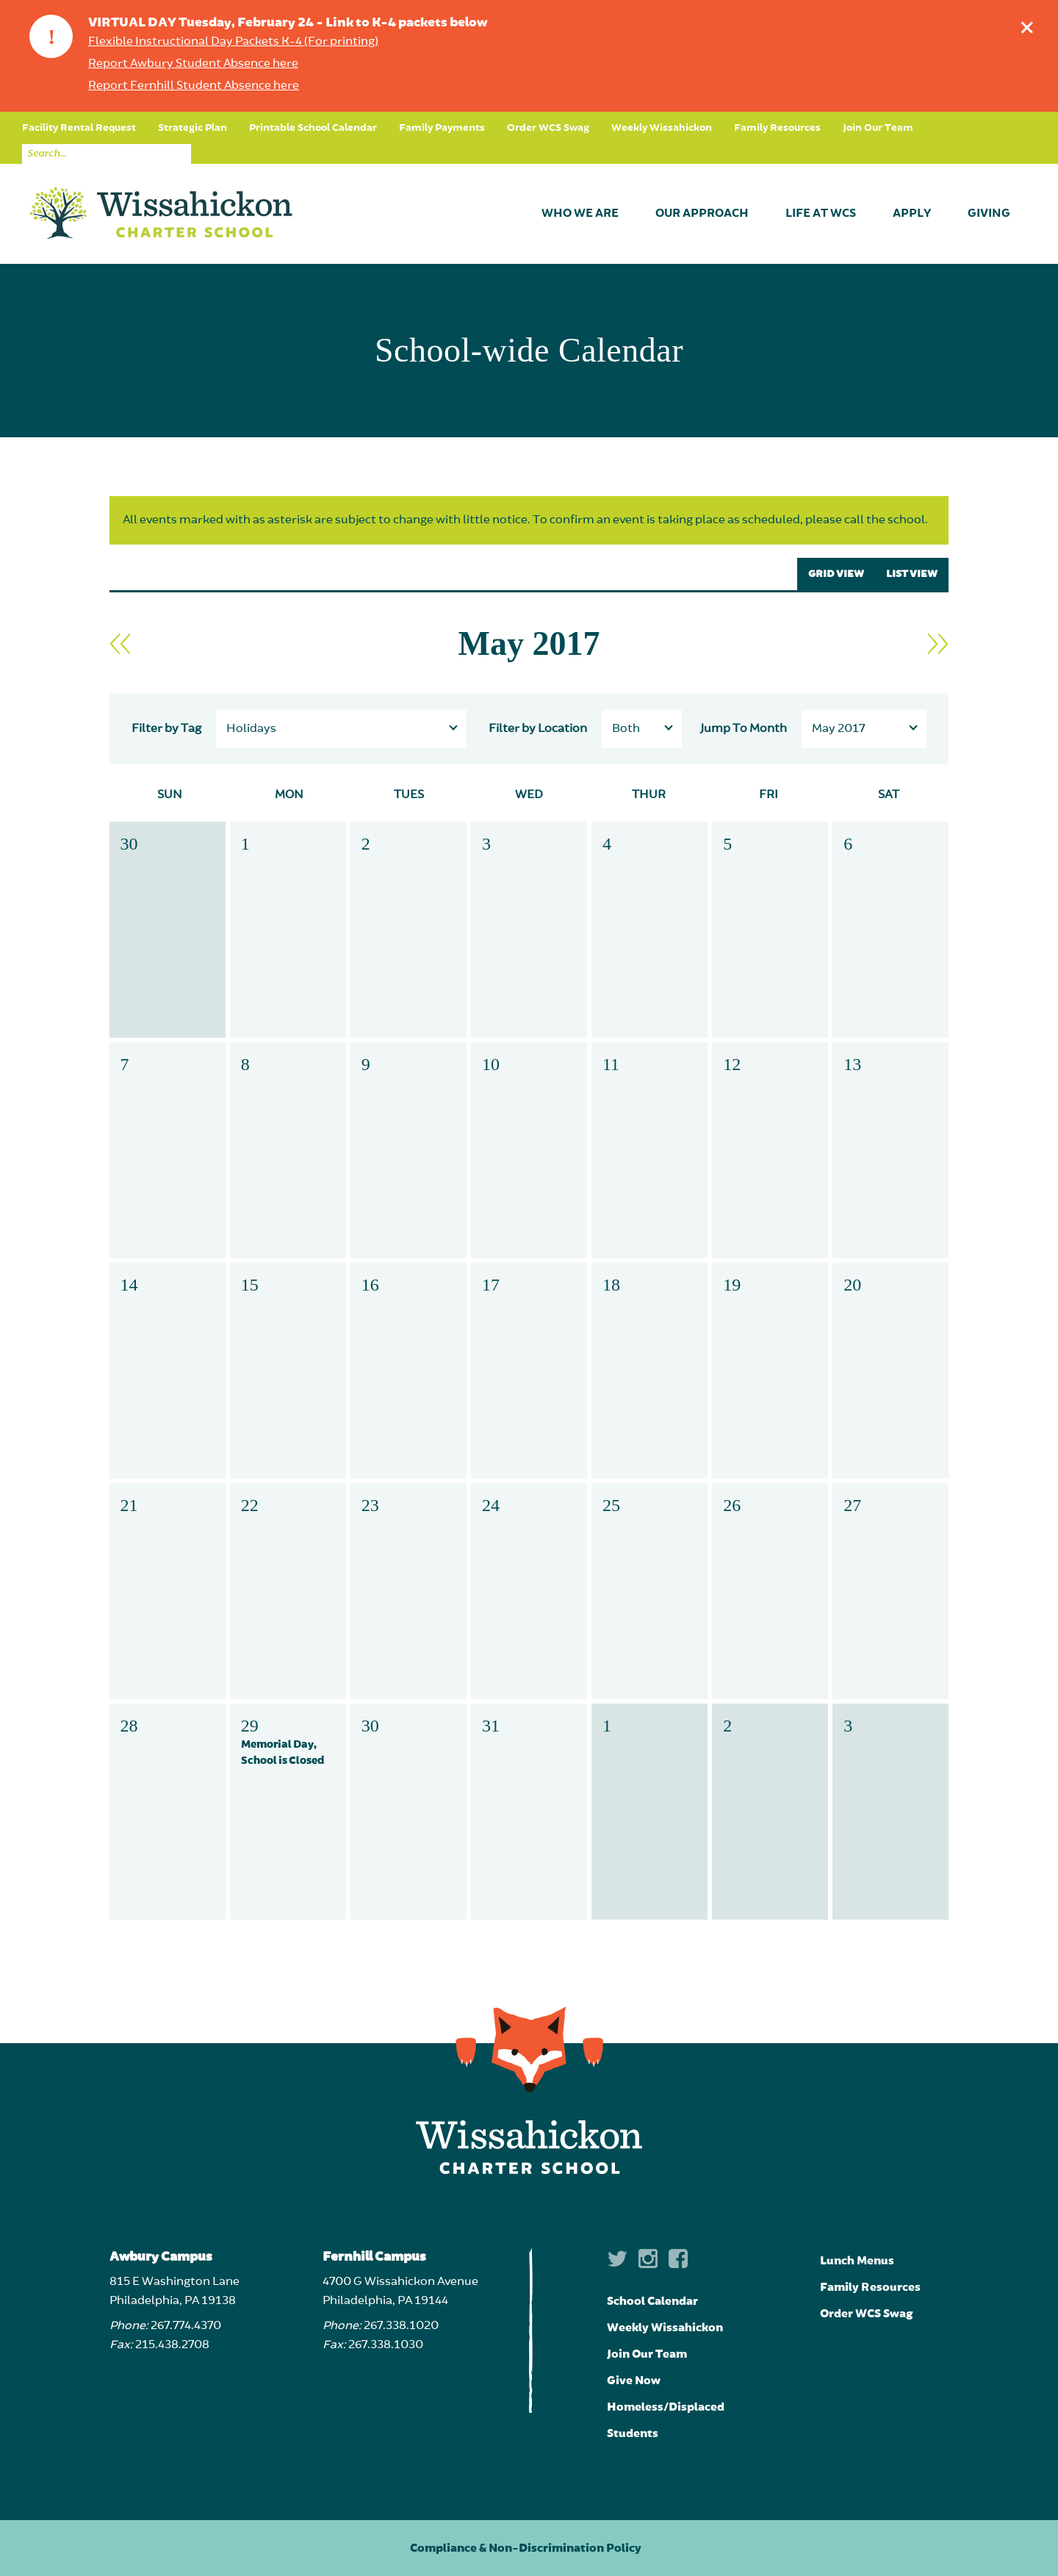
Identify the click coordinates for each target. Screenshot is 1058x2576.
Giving (989, 214)
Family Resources (777, 128)
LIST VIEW (912, 574)
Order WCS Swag (548, 128)
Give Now (634, 2380)
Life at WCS (820, 214)
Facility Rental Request (79, 128)
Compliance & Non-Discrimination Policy (525, 2548)
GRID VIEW (836, 574)
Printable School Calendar (313, 128)
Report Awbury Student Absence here (193, 64)
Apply (912, 214)
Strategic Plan (192, 128)
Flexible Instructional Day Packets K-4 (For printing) (233, 42)
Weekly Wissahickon (661, 128)
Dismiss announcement (1030, 24)
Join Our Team (878, 128)
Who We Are (580, 214)
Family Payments (442, 128)
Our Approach (702, 214)
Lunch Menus (857, 2261)
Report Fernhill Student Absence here (193, 86)
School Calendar (652, 2301)
